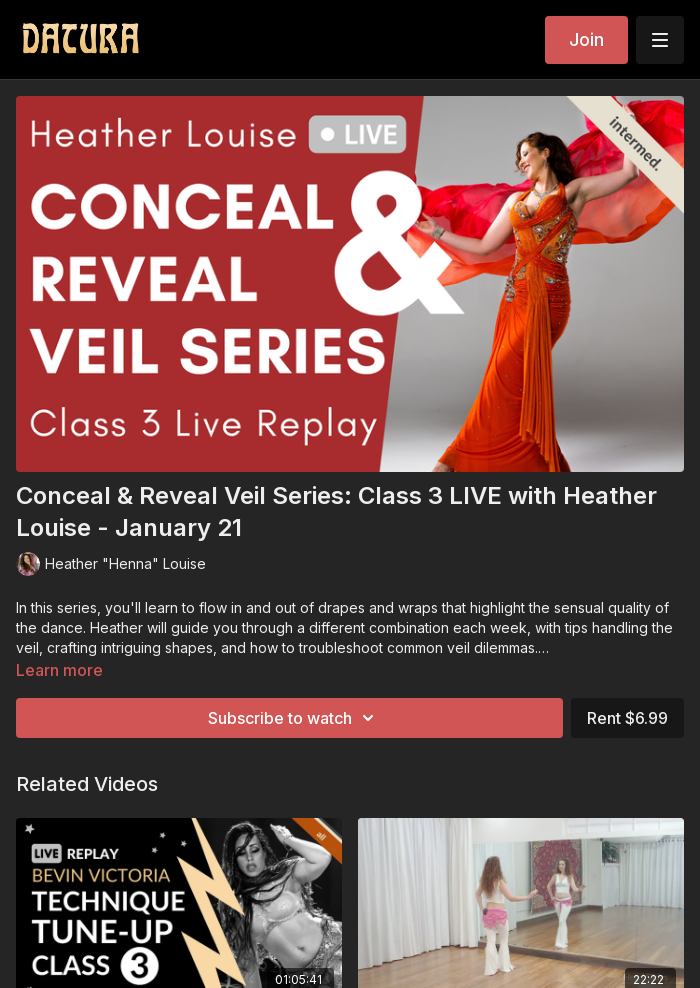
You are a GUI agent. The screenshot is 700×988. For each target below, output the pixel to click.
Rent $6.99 (627, 718)
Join (586, 39)
